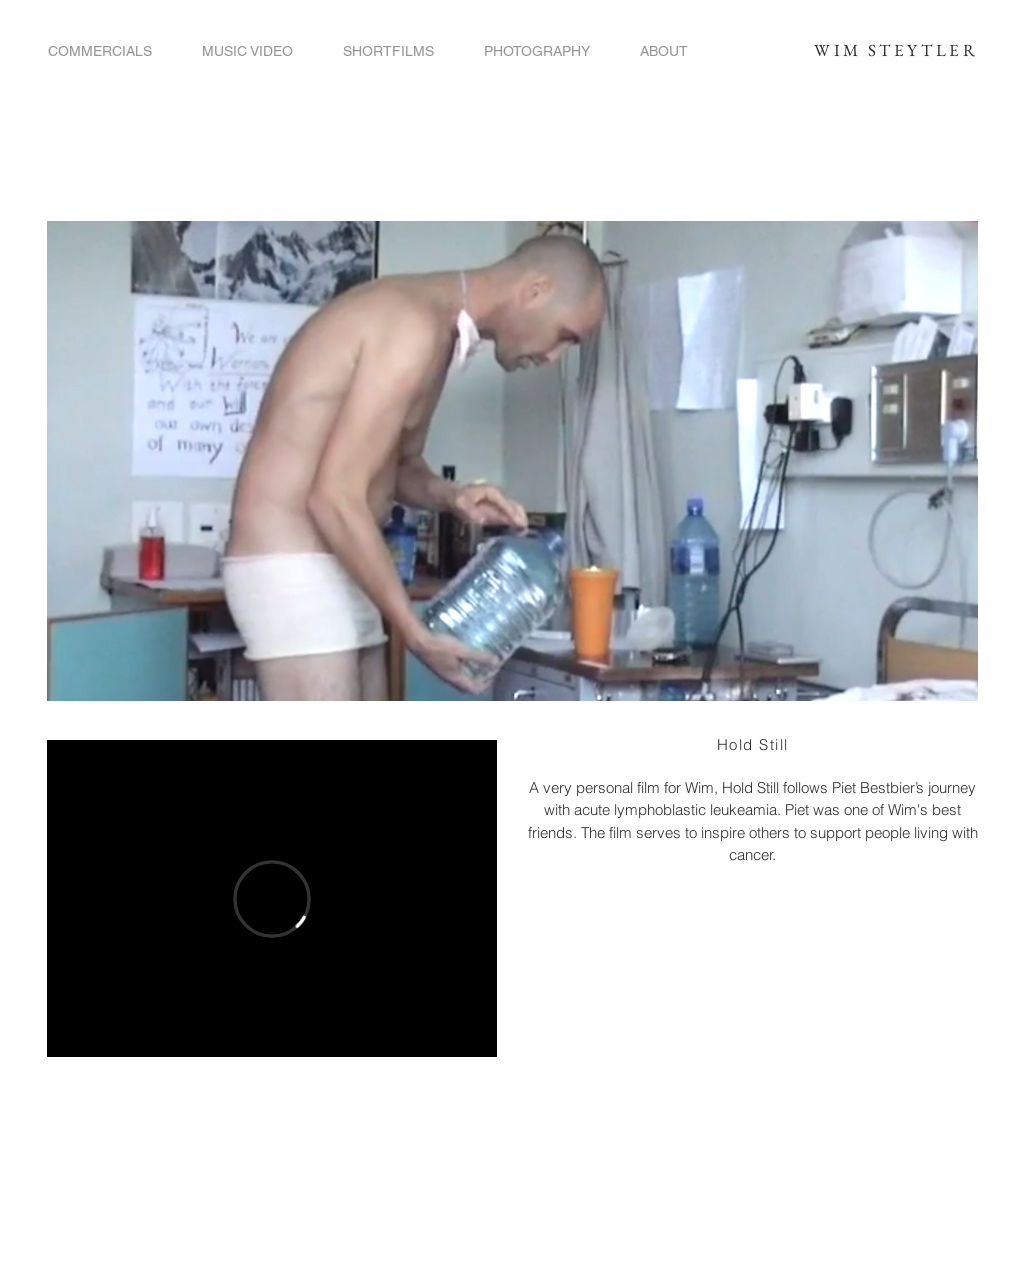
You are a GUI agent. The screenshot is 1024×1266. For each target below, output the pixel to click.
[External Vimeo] (272, 898)
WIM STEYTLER (896, 50)
